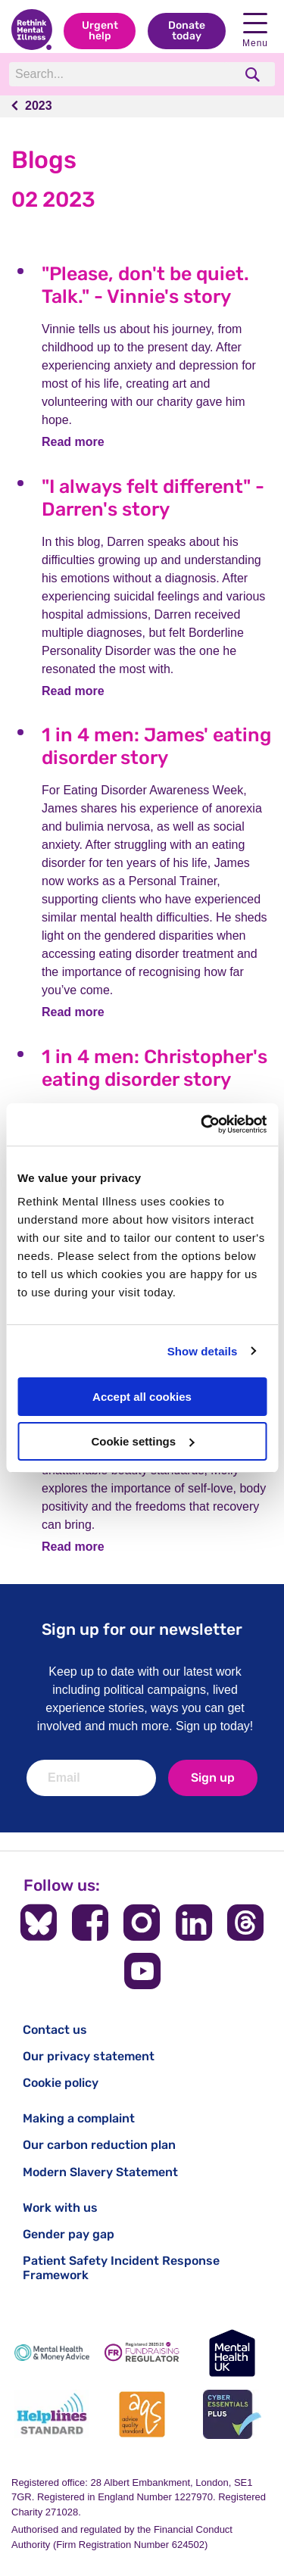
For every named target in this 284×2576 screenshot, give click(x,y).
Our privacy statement (88, 2056)
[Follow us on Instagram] (141, 1922)
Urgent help (100, 30)
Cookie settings (142, 1441)
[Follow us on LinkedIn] (194, 1922)
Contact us (55, 2029)
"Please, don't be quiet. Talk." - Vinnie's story (145, 285)
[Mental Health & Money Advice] (51, 2353)
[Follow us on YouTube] (142, 1971)
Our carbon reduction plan (99, 2145)
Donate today (186, 30)
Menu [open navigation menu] (255, 30)
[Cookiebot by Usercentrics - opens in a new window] (202, 1124)
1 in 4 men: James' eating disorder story (156, 746)
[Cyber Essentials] (232, 2414)
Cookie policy (60, 2082)
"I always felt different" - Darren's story (153, 498)
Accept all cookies (142, 1396)
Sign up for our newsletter (142, 1629)
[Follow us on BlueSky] (38, 1922)
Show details (202, 1351)
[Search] (121, 74)
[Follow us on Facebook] (90, 1922)
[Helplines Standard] (51, 2414)
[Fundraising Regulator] (142, 2353)
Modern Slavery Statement (100, 2172)
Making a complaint (79, 2118)
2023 (38, 105)
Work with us (60, 2207)
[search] (254, 74)
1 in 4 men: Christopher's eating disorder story (154, 1068)
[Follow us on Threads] (245, 1922)
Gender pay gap (68, 2234)
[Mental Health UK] (232, 2353)
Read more (73, 441)
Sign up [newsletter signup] (213, 1777)
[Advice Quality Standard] (142, 2414)
